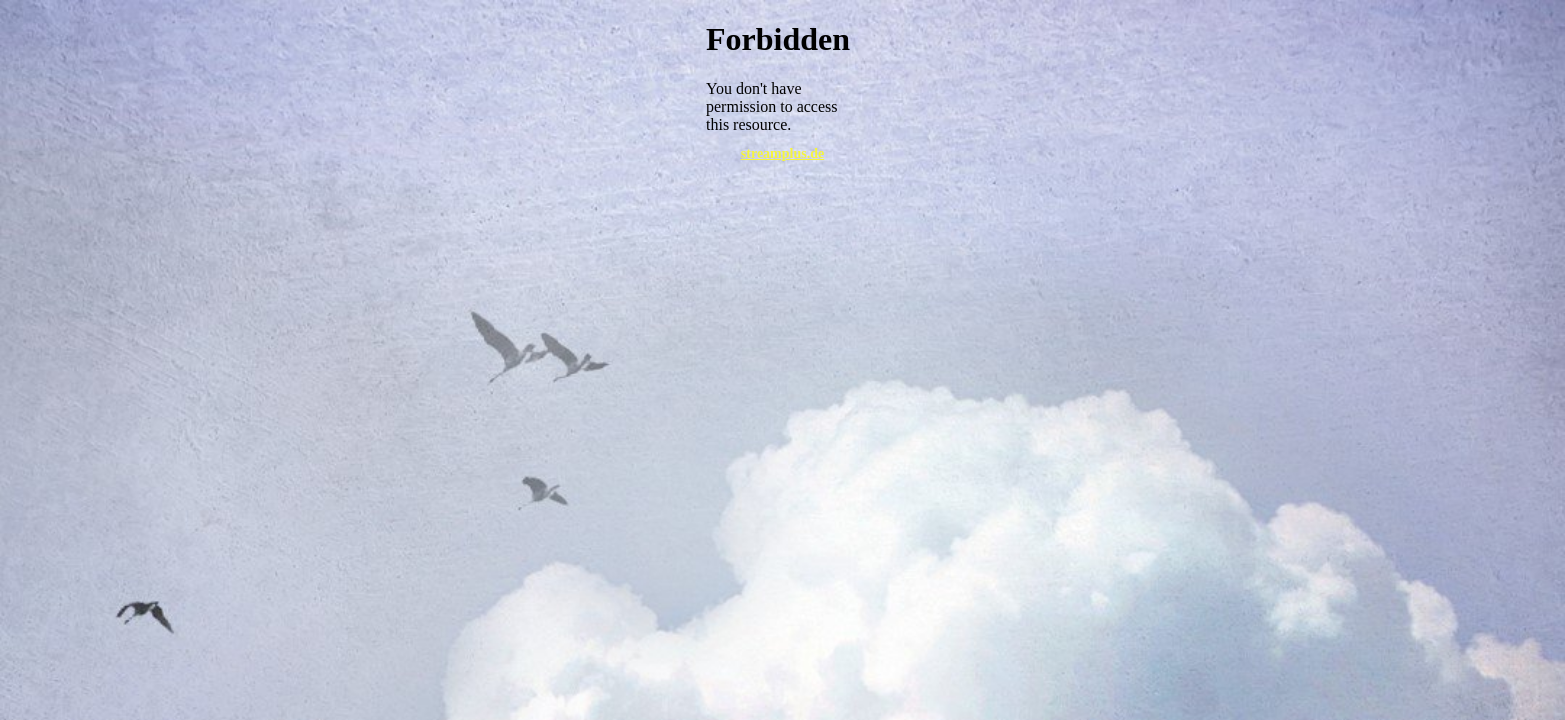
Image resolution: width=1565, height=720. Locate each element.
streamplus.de (782, 153)
